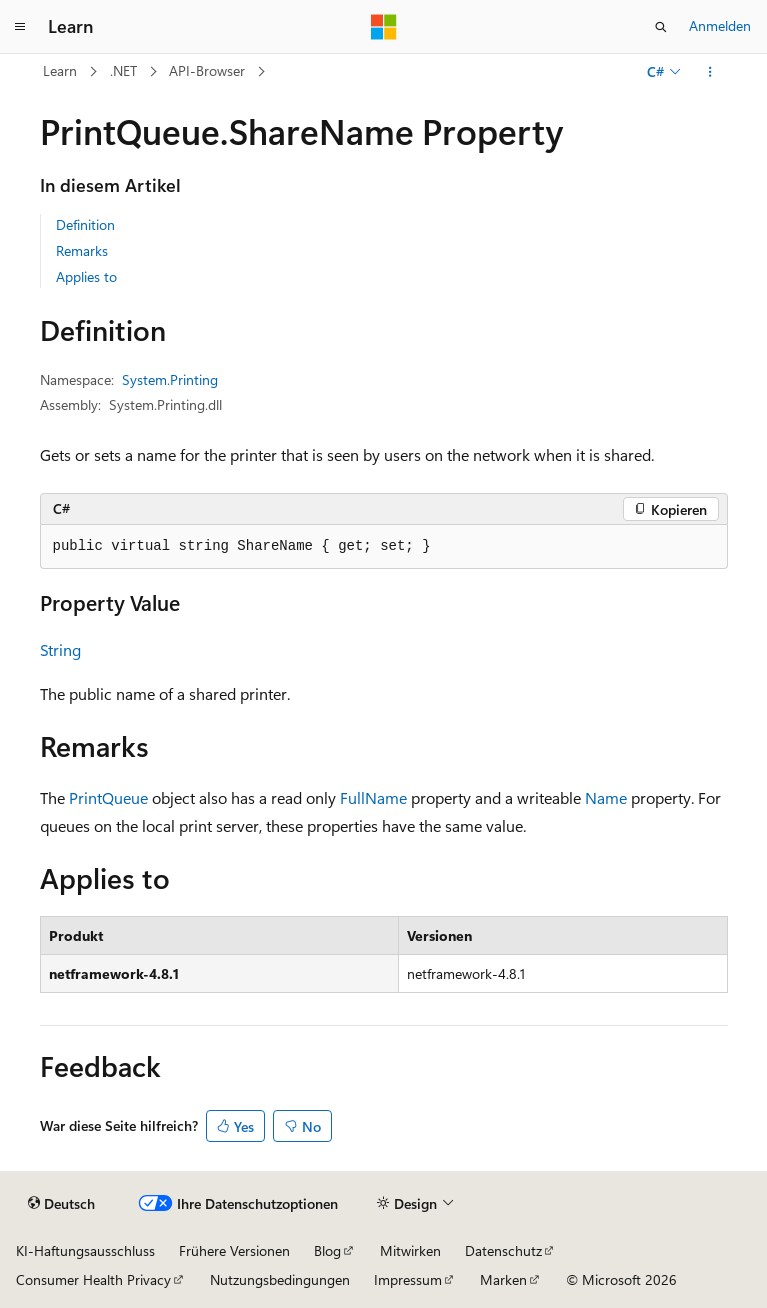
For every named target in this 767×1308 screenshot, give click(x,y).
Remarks (82, 250)
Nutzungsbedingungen (280, 1279)
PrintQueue (108, 797)
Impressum (408, 1279)
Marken (503, 1279)
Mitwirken (410, 1250)
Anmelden (720, 25)
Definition (85, 224)
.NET (123, 70)
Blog (327, 1250)
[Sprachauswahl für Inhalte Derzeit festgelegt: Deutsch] (61, 1204)
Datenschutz (503, 1250)
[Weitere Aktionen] (709, 72)
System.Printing (170, 379)
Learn (60, 70)
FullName (373, 797)
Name (606, 797)
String (60, 649)
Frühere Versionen (234, 1250)
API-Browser (207, 70)
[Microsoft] (384, 27)
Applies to (86, 276)
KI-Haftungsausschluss (85, 1250)
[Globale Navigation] (20, 27)
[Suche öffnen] (661, 27)
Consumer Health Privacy (93, 1279)
